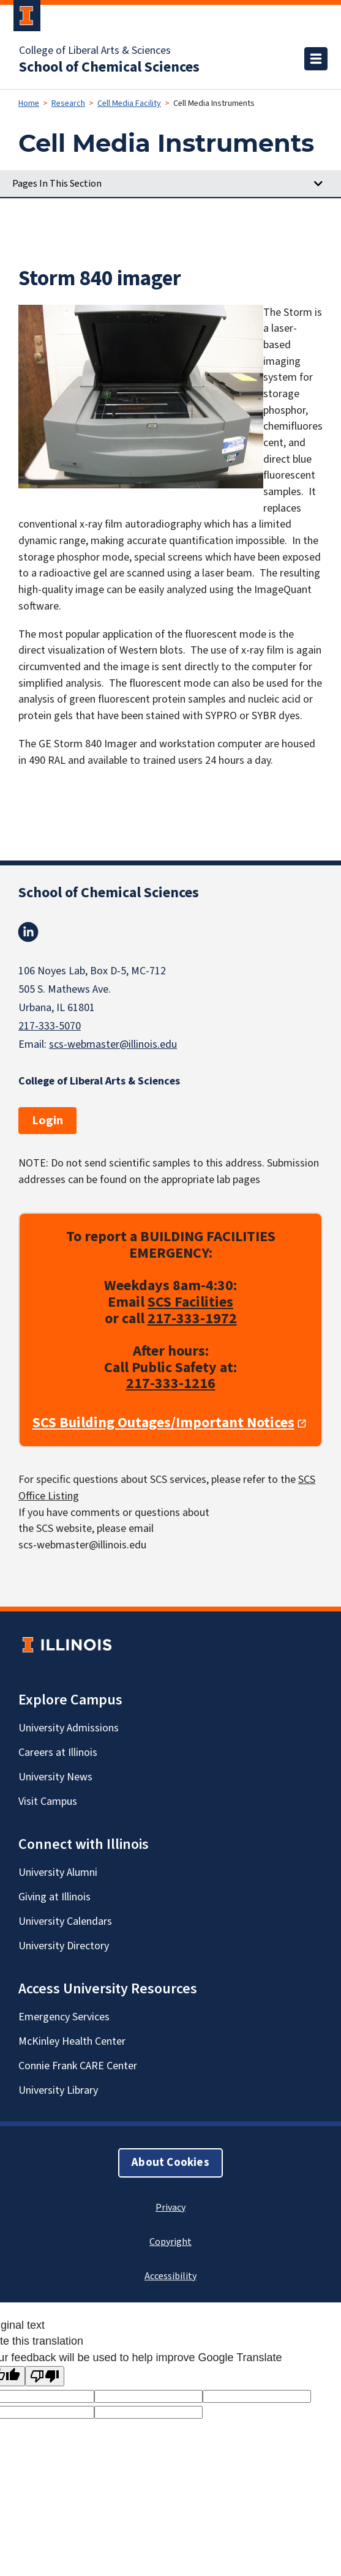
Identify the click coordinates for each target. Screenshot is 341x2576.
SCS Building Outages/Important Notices (163, 1423)
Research (68, 103)
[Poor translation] (44, 2376)
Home (28, 103)
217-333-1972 (192, 1318)
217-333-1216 (170, 1383)
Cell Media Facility (129, 103)
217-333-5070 (49, 1026)
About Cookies (170, 2162)
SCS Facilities (190, 1302)
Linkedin (28, 932)
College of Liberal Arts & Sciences (95, 50)
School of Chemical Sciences (109, 67)
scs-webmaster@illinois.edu (113, 1044)
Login (47, 1120)
